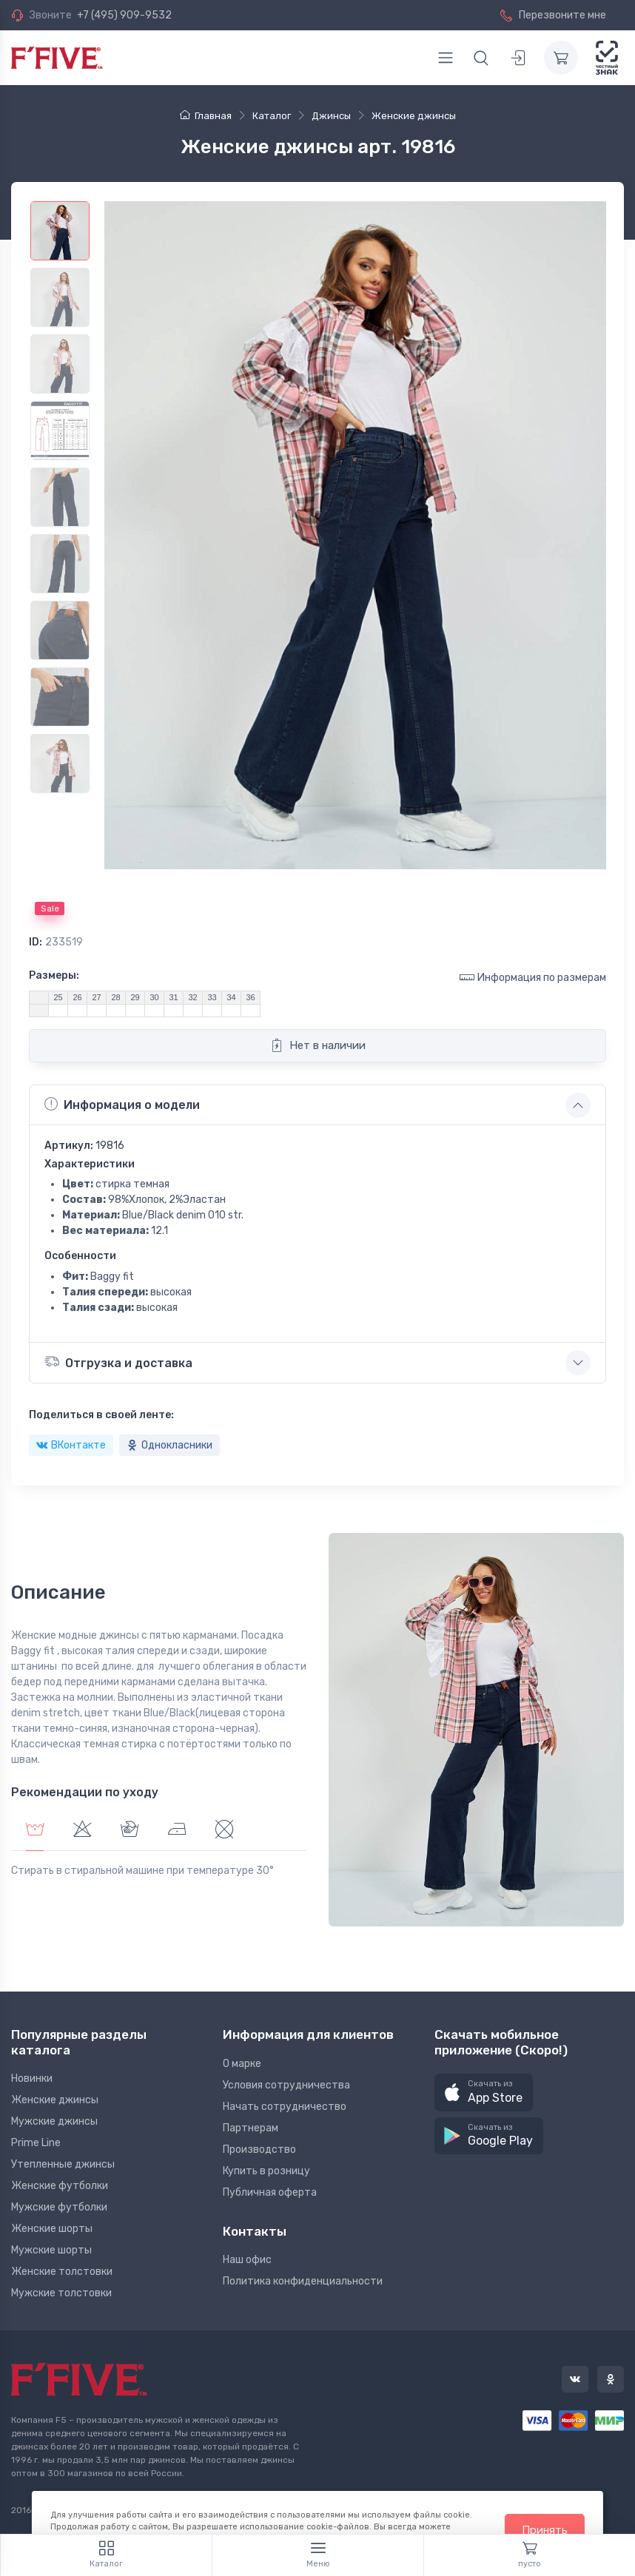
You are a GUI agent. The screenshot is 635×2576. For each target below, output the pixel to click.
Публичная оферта (270, 2192)
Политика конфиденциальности (303, 2281)
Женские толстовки (61, 2271)
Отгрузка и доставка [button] (118, 1361)
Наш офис (247, 2259)
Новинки (32, 2078)
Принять (545, 2530)
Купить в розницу (266, 2171)
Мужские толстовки (61, 2293)
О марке (242, 2063)
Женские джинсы (54, 2100)
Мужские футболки (59, 2207)
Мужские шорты (51, 2250)
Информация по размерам (533, 977)
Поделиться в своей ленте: (101, 1415)
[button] (483, 2092)
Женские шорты (52, 2228)
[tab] (82, 1831)
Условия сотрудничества (286, 2085)
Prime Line (36, 2143)
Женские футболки (59, 2185)
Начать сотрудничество (284, 2106)
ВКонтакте (71, 1445)
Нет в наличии (318, 1045)
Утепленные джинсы (63, 2164)
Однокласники (169, 1445)
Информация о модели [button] (122, 1104)
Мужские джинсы (54, 2121)
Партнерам (250, 2128)
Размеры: (54, 975)
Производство (259, 2149)
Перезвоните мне (553, 15)
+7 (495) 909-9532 (124, 15)
